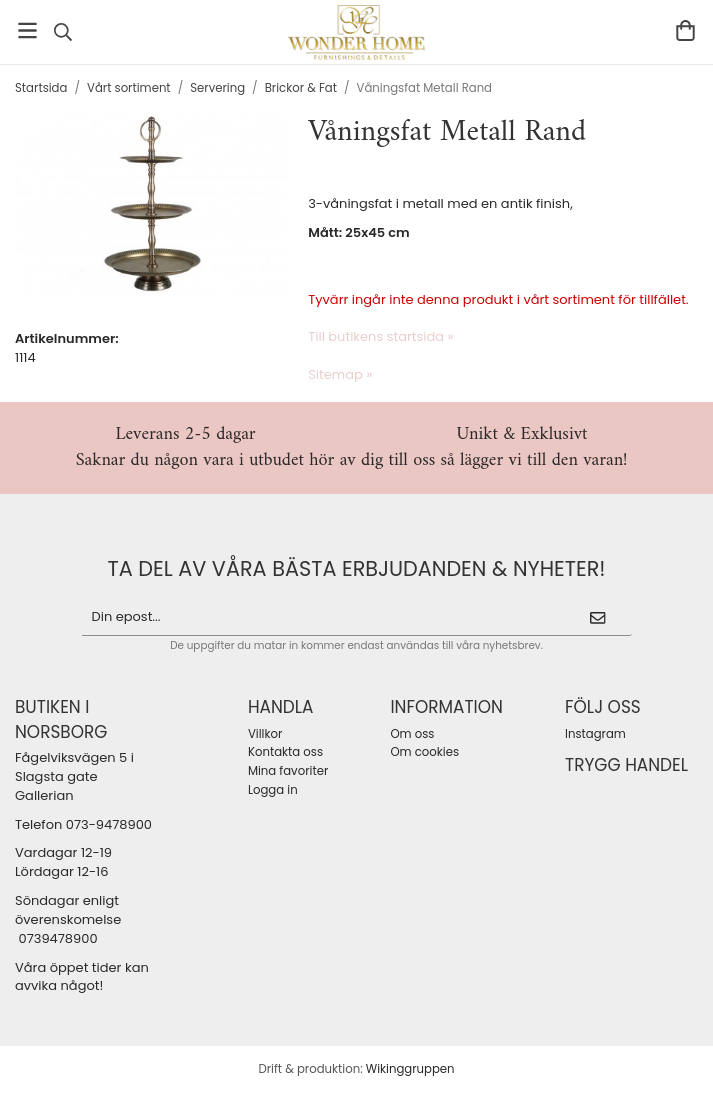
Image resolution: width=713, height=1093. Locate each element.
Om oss (412, 734)
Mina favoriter (288, 771)
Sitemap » (340, 374)
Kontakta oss (285, 752)
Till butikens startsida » (380, 336)
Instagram (595, 734)
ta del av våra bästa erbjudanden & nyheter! (357, 568)
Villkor (265, 734)
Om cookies (424, 752)
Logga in (273, 790)
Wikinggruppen (410, 1069)
